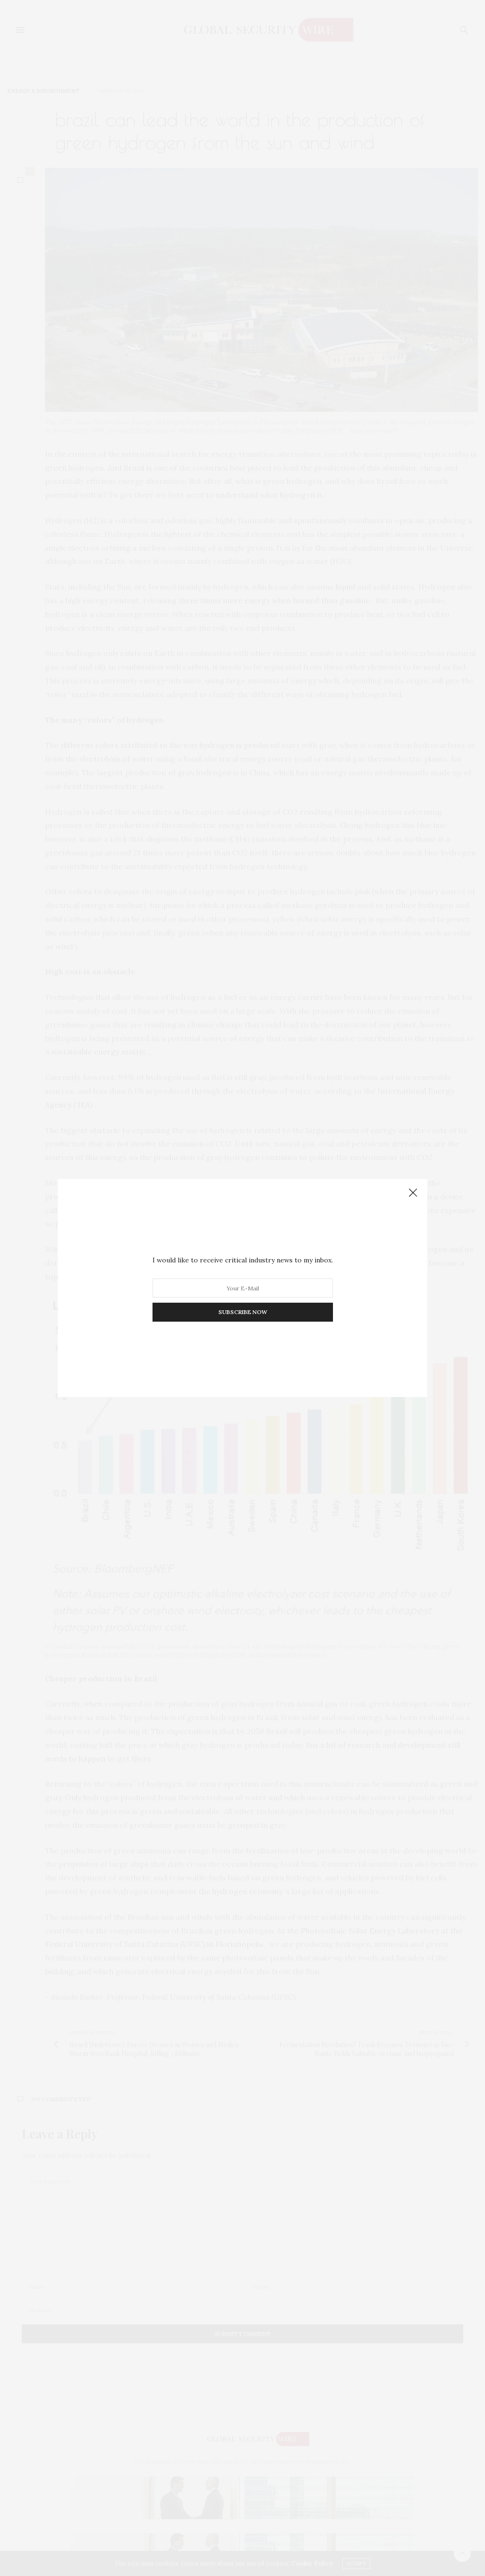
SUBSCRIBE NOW (242, 1311)
